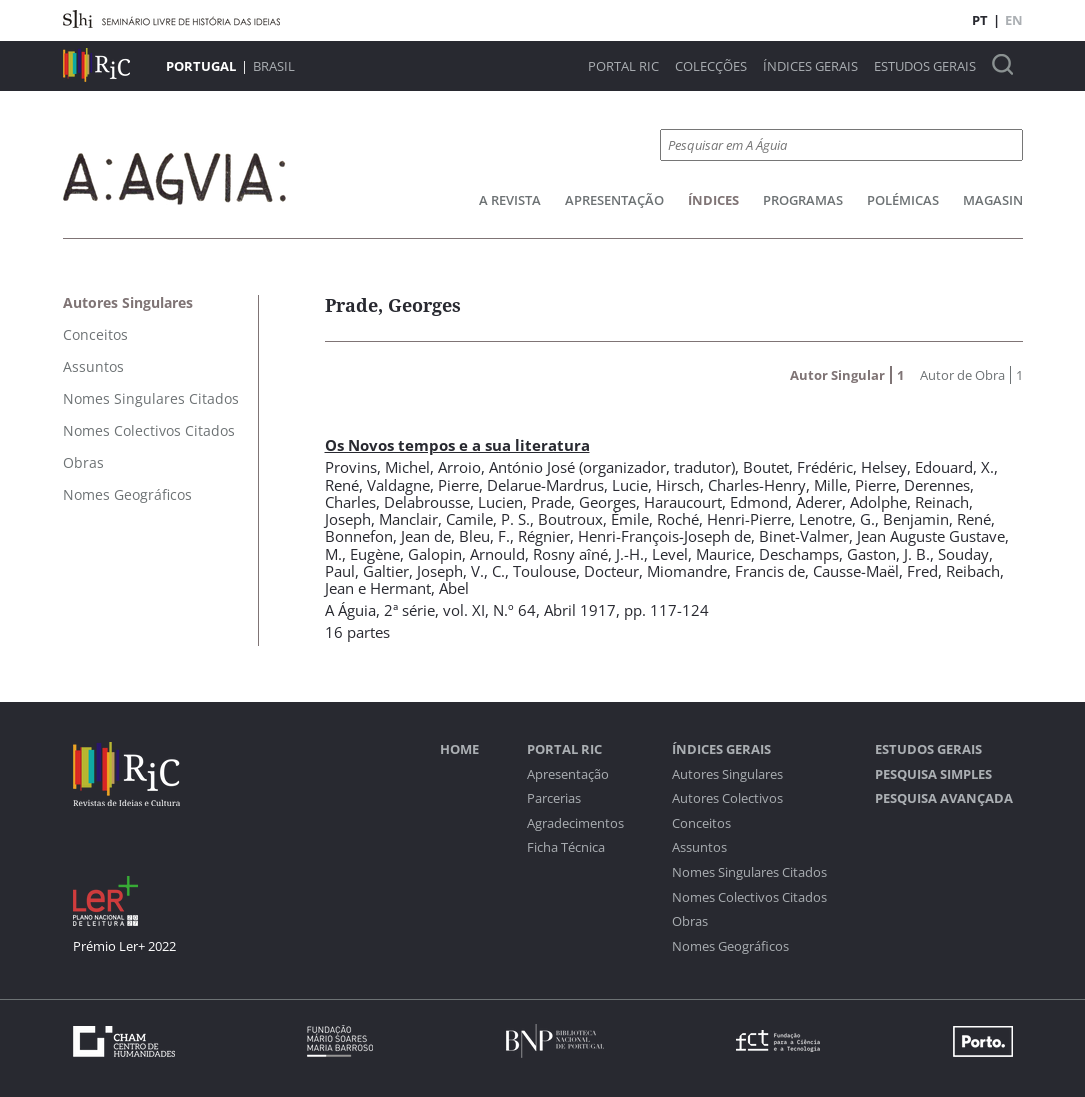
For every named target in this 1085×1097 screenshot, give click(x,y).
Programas (803, 200)
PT (980, 20)
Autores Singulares (727, 774)
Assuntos (699, 847)
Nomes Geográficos (730, 946)
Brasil (274, 66)
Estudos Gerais (925, 66)
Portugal (201, 66)
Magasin (993, 200)
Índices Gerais (810, 66)
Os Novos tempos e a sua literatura (457, 445)
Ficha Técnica (566, 847)
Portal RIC (623, 66)
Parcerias (554, 798)
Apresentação (614, 200)
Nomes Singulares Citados (749, 872)
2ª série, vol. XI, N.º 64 (460, 610)
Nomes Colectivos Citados (749, 897)
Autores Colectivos (727, 798)
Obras (690, 921)
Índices (713, 200)
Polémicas (903, 200)
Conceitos (701, 823)
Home (459, 749)
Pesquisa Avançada (944, 798)
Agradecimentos (575, 823)
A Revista (510, 200)
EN (1014, 20)
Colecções (711, 66)
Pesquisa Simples (933, 774)
